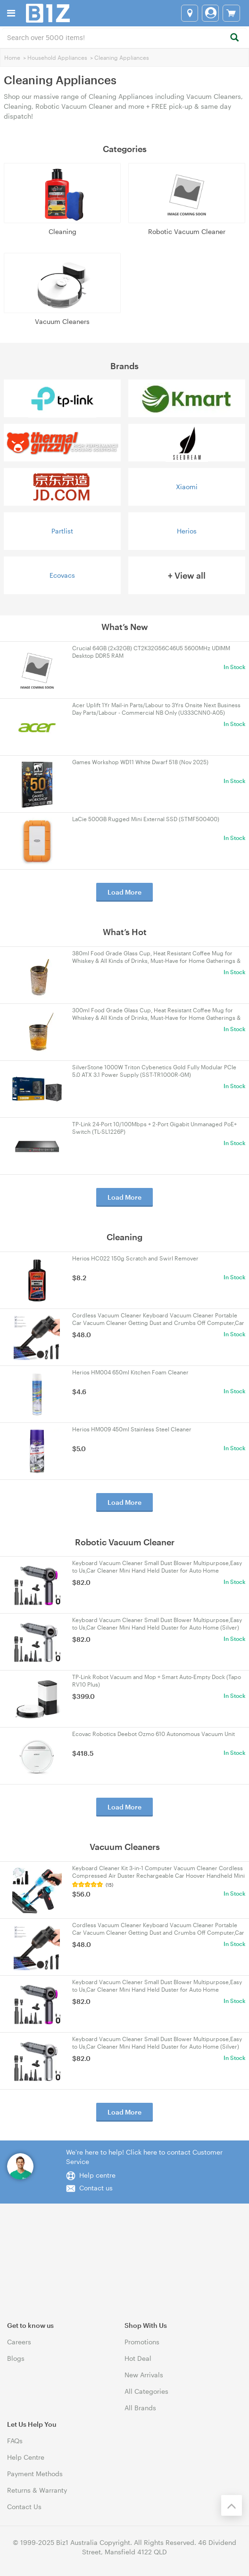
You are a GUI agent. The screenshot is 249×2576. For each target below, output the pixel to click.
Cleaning (62, 231)
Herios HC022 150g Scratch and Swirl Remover (135, 1258)
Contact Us (24, 2507)
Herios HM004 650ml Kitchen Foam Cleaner (130, 1372)
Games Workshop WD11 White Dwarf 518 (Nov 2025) (140, 762)
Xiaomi (187, 487)
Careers (19, 2342)
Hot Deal (137, 2358)
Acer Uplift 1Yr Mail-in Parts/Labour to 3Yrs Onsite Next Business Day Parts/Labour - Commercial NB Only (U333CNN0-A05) (156, 709)
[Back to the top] (231, 2505)
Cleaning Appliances (121, 57)
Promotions (141, 2342)
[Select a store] (189, 13)
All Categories (146, 2391)
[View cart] (231, 13)
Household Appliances (57, 57)
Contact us (96, 2188)
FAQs (15, 2441)
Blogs (16, 2358)
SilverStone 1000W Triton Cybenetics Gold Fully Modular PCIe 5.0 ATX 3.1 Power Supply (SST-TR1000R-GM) (154, 1071)
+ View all (187, 575)
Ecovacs (62, 575)
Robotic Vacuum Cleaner (186, 231)
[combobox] (124, 37)
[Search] (234, 38)
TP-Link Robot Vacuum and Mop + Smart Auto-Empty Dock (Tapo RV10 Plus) (156, 1680)
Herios (187, 531)
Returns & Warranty (37, 2490)
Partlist (62, 531)
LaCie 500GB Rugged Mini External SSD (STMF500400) (145, 819)
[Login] (210, 13)
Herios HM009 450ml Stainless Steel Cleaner (131, 1429)
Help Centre (25, 2457)
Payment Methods (35, 2474)
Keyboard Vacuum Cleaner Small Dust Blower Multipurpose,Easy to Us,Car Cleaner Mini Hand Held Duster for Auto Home (157, 1566)
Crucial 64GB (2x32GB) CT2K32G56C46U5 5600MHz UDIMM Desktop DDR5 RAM (151, 652)
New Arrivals (143, 2375)
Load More (124, 892)
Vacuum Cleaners (62, 321)
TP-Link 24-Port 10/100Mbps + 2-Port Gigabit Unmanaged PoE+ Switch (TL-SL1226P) (154, 1128)
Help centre (97, 2175)
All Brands (140, 2408)
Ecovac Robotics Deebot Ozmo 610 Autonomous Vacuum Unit (153, 1733)
